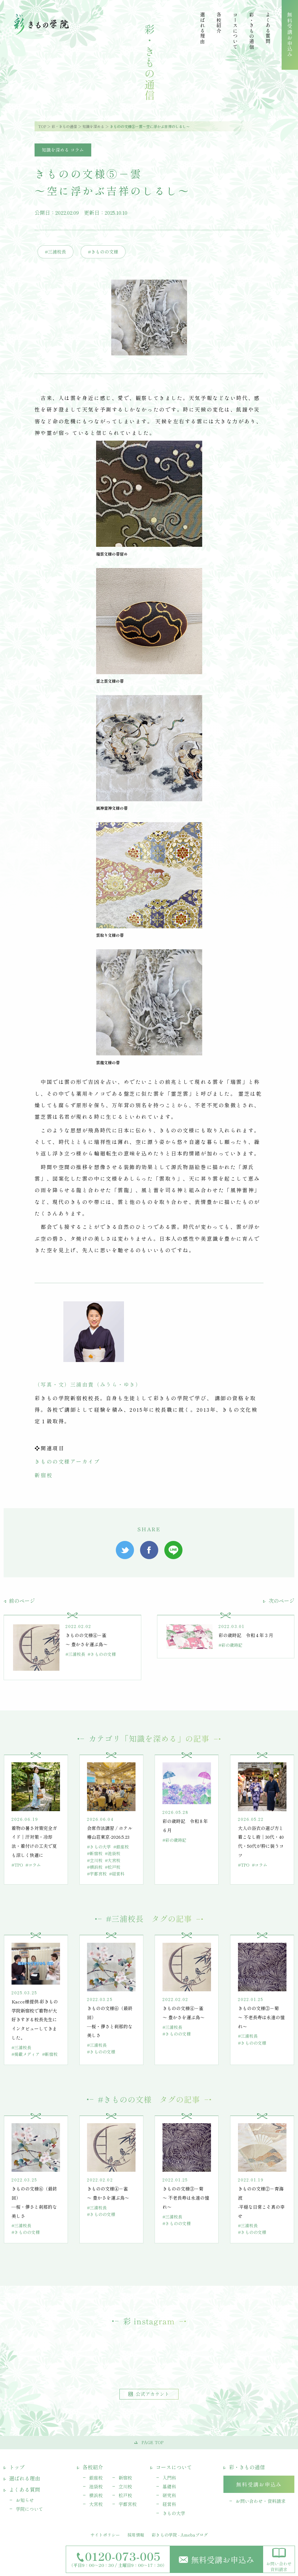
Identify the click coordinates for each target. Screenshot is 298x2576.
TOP (42, 126)
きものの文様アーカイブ (67, 1461)
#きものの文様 (103, 251)
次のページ (278, 1600)
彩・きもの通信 (64, 126)
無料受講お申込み (216, 2559)
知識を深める (93, 126)
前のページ (19, 1600)
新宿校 (43, 1475)
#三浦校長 (55, 251)
